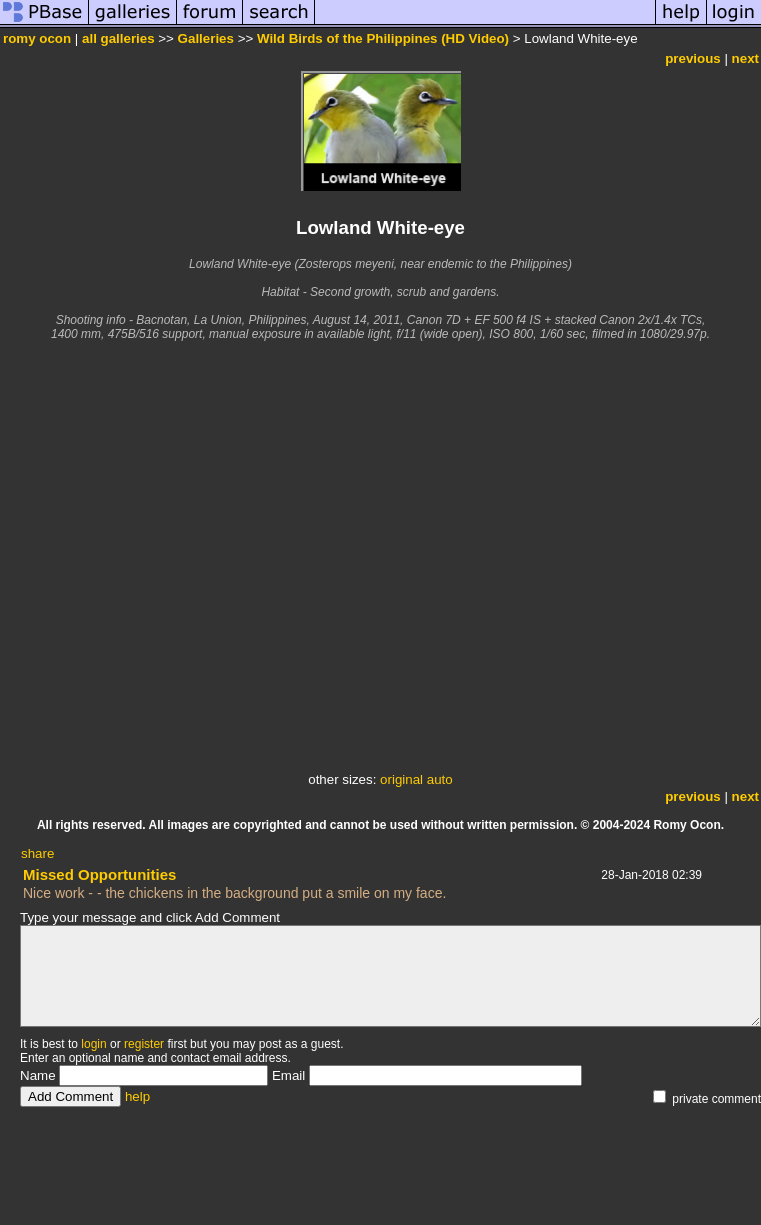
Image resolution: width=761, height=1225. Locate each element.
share (37, 853)
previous (693, 58)
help (137, 1096)
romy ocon (37, 38)
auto (440, 779)
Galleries (206, 38)
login (93, 1044)
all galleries (118, 38)
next (745, 58)
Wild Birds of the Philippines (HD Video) (383, 38)
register (144, 1044)
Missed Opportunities (99, 874)
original (401, 779)
